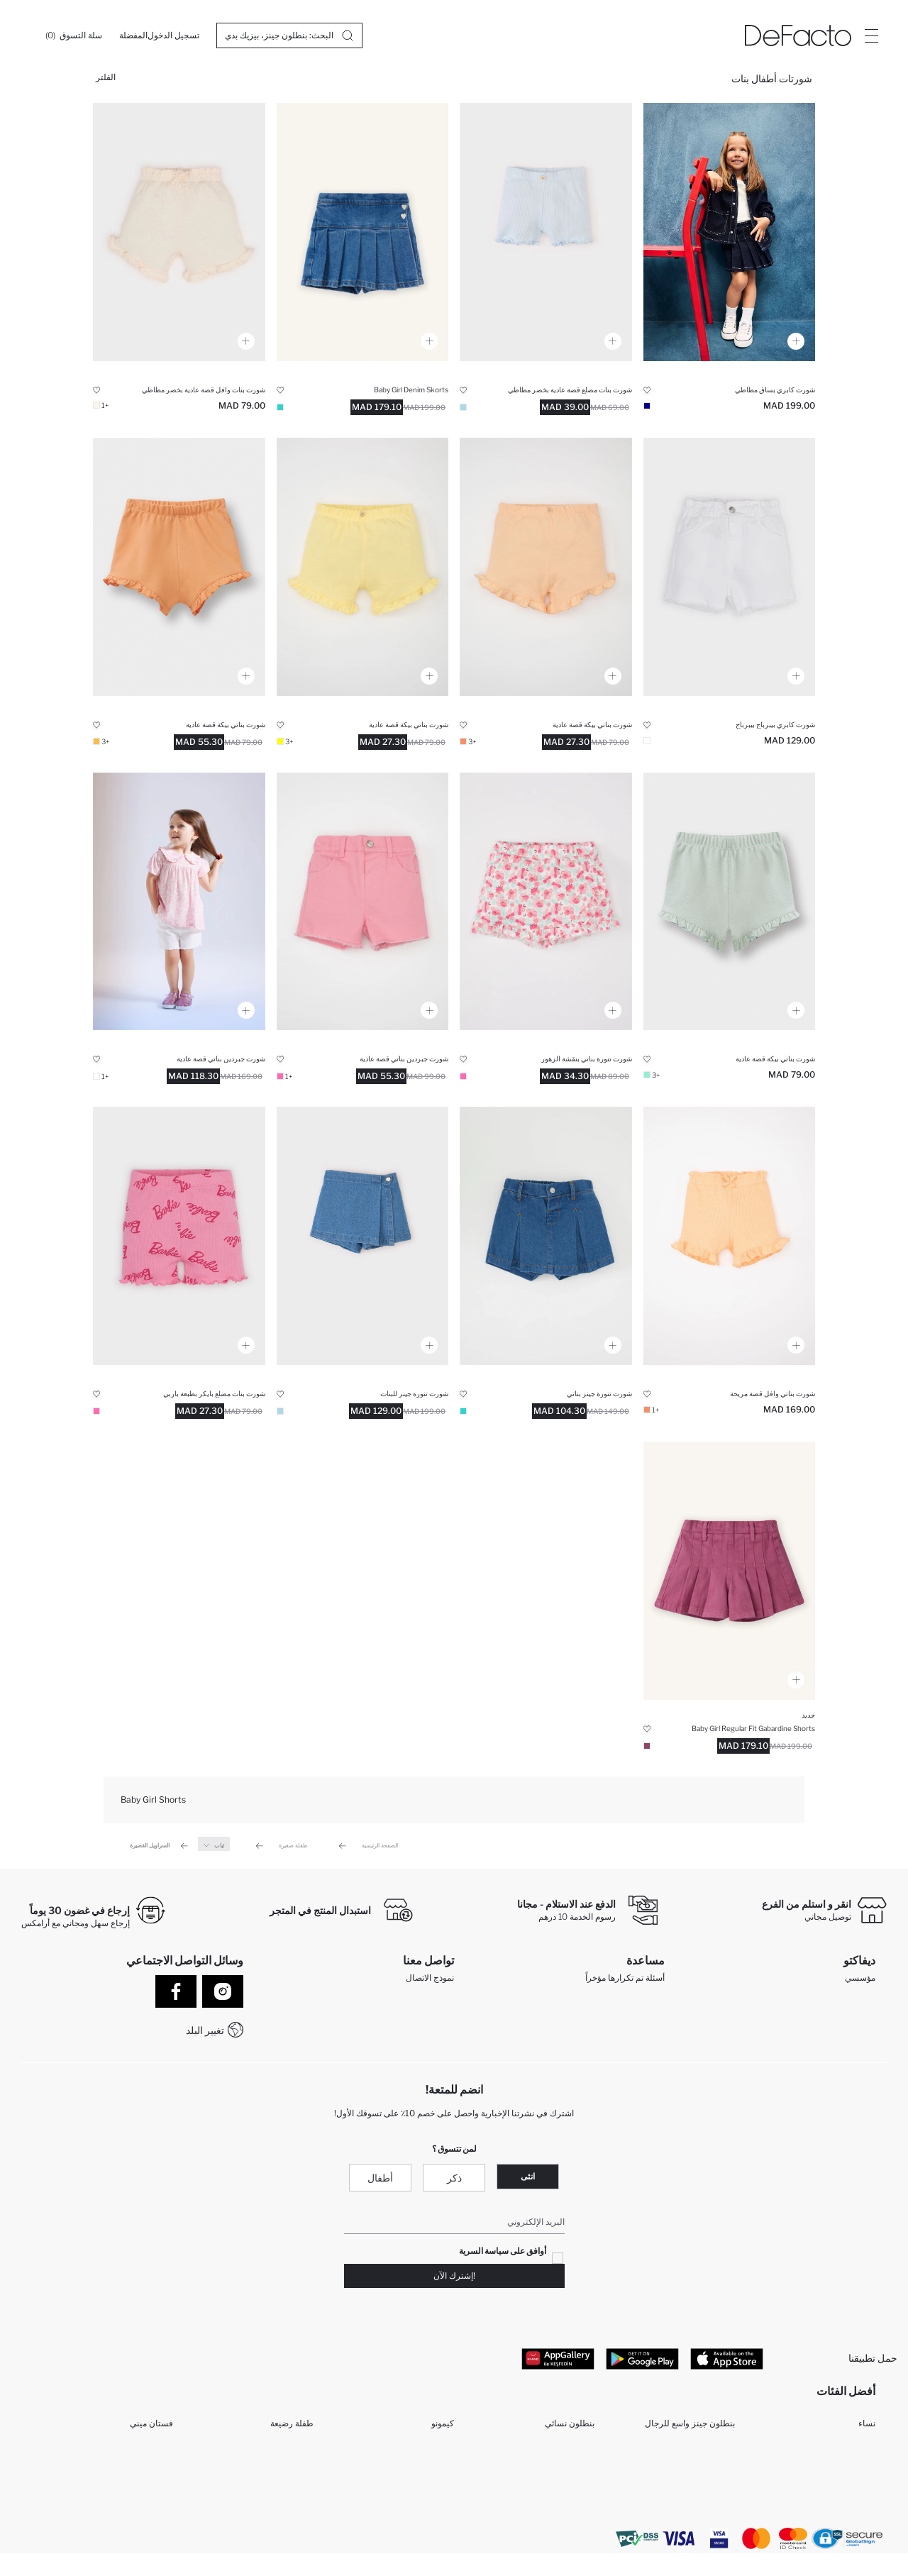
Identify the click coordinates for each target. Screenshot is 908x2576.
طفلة (725, 2497)
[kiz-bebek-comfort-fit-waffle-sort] (179, 232)
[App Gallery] (557, 2361)
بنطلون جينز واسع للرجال (690, 2428)
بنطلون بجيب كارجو (279, 2519)
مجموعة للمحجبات (281, 2497)
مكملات (159, 2451)
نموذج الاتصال (430, 1981)
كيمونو (442, 2428)
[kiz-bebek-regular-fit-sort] (546, 902)
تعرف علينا (856, 1999)
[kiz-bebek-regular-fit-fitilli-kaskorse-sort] (546, 232)
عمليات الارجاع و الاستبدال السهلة (605, 1999)
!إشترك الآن (454, 2278)
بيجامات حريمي (707, 2451)
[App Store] (726, 2361)
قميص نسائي (571, 2451)
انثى (528, 2179)
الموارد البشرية (848, 2018)
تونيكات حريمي (708, 2519)
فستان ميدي (292, 2474)
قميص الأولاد (431, 2497)
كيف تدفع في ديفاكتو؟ (626, 2055)
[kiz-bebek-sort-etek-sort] (546, 1236)
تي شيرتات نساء (144, 2519)
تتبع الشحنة (639, 2018)
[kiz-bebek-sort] (729, 232)
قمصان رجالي (429, 2519)
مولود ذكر (718, 2474)
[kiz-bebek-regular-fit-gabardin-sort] (363, 902)
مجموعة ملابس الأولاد (417, 2474)
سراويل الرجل (569, 2497)
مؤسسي (860, 1981)
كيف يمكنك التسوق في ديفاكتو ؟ (602, 2036)
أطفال (380, 2180)
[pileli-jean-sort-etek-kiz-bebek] (363, 232)
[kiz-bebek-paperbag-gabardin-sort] (729, 567)
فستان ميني (151, 2428)
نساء (866, 2428)
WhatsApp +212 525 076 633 (394, 2018)
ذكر (454, 2180)
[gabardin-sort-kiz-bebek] (729, 1571)
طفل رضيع (294, 2451)
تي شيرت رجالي (565, 2519)
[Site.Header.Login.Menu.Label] (871, 35)
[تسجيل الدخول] (173, 35)
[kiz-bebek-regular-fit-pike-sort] (546, 567)
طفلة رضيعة (292, 2428)
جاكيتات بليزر (570, 2474)
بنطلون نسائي (569, 2428)
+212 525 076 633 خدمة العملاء (394, 2036)
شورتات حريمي (848, 2519)
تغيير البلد (205, 2030)
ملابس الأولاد (853, 2497)
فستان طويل (150, 2474)
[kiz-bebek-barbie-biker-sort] (179, 1236)
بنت (868, 2474)
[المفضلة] (133, 35)
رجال (866, 2451)
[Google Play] (642, 2361)
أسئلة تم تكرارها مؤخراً (625, 1981)
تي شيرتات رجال (143, 2497)
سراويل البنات (429, 2451)
